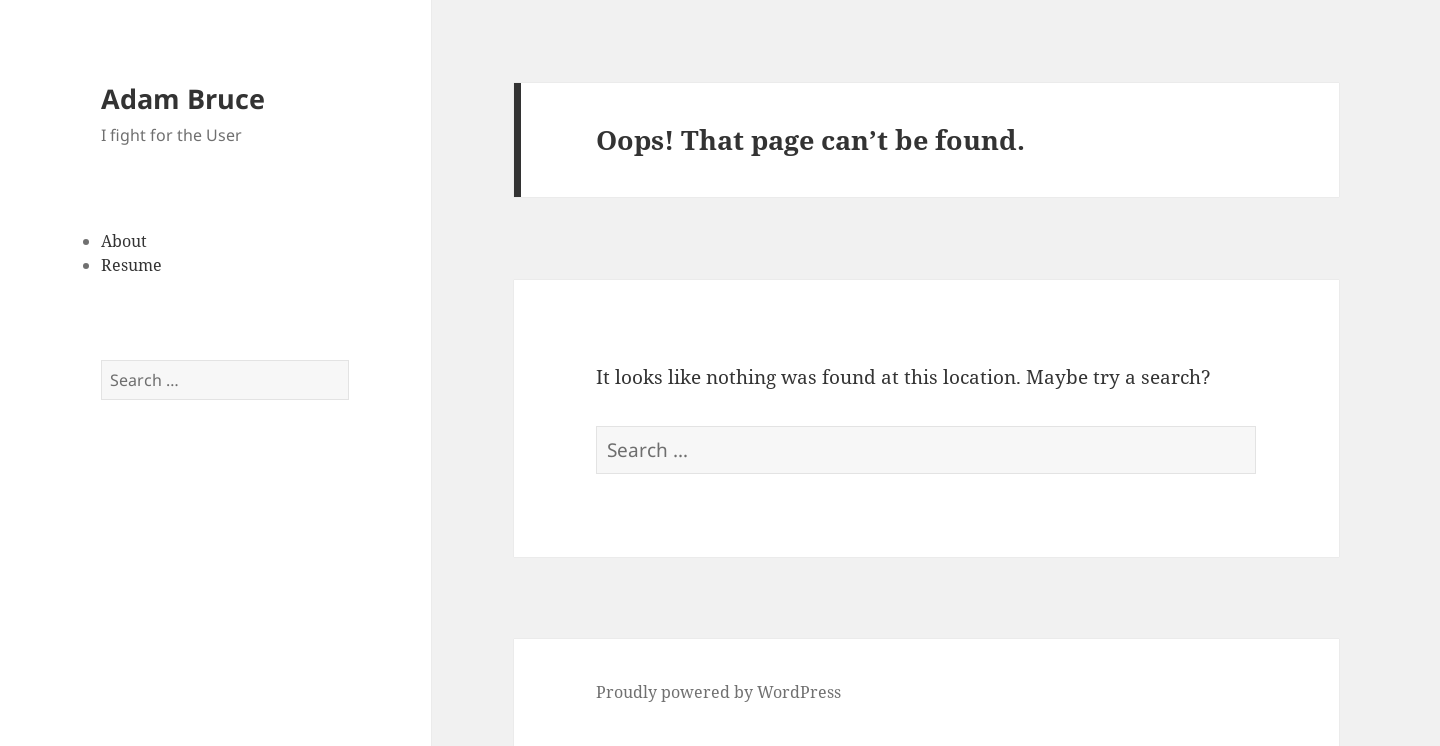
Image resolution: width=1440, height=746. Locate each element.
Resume (131, 265)
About (124, 241)
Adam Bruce (183, 98)
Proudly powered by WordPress (718, 692)
